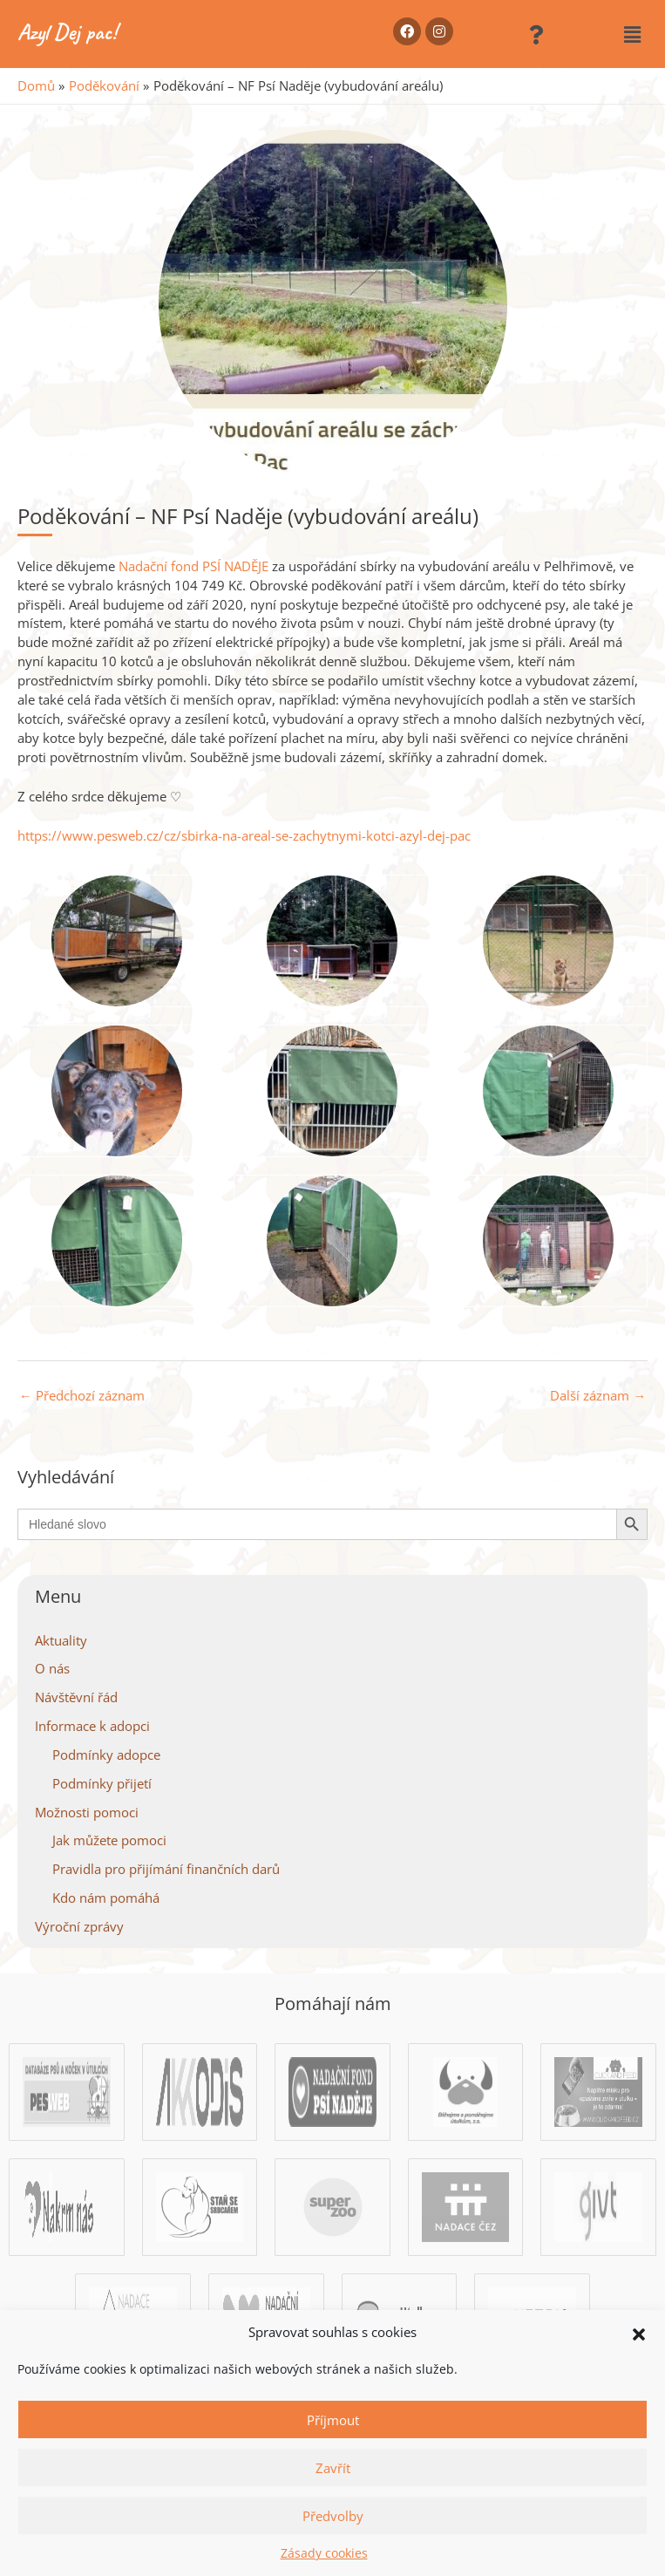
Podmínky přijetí (102, 1783)
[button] (639, 2332)
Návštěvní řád (76, 1697)
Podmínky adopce (106, 1754)
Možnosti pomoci (87, 1812)
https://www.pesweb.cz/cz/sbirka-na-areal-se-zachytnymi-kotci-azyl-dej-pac (244, 835)
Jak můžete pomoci (109, 1840)
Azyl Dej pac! (67, 31)
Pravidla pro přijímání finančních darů (166, 1868)
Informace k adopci (92, 1725)
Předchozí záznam (82, 1395)
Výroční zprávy (79, 1926)
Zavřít (333, 2468)
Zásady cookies (324, 2553)
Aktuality (61, 1640)
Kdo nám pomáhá (105, 1897)
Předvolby (332, 2516)
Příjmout (333, 2420)
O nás (52, 1668)
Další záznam (598, 1395)
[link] (193, 566)
